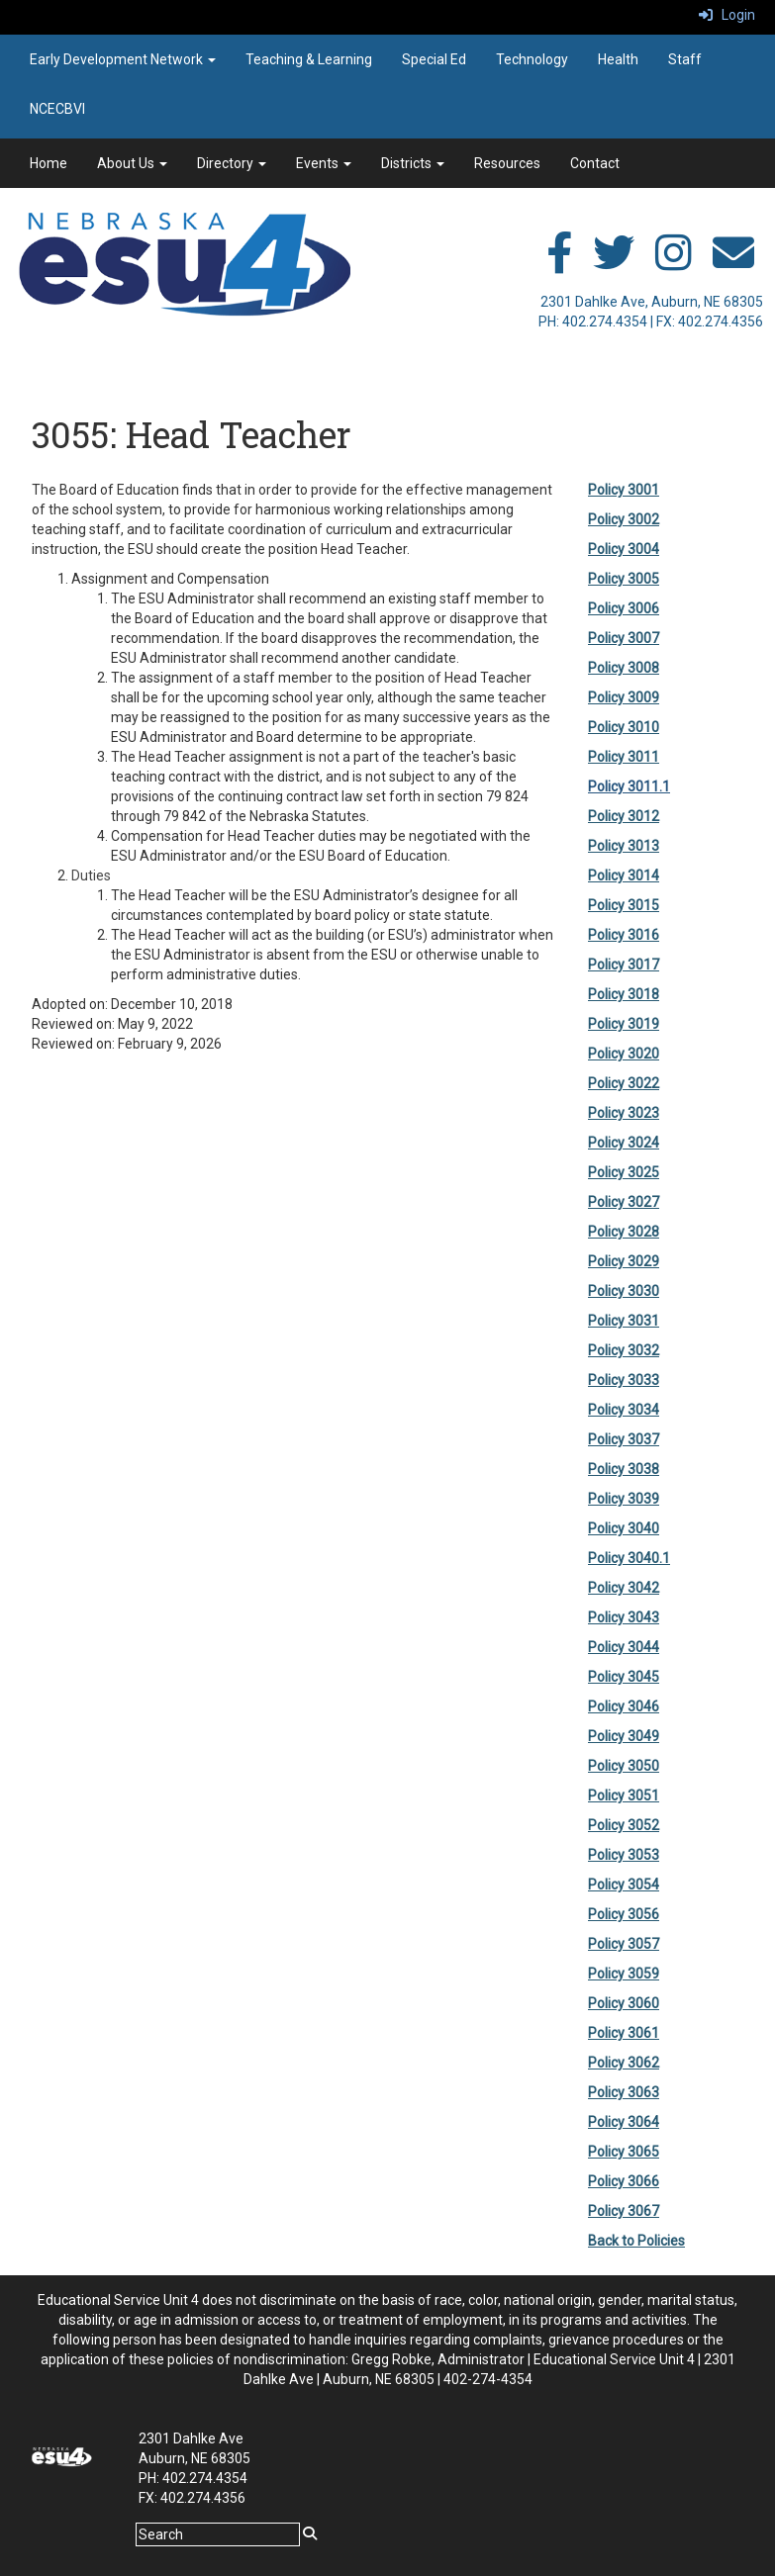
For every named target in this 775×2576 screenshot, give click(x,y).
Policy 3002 (623, 519)
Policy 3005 (623, 579)
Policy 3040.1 (629, 1558)
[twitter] (613, 263)
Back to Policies (636, 2241)
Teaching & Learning (308, 59)
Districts (412, 163)
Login (727, 15)
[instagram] (673, 263)
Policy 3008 (623, 668)
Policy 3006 (623, 608)
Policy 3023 (623, 1113)
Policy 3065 (623, 2152)
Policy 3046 (623, 1706)
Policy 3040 (623, 1528)
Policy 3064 (623, 2122)
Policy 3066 (623, 2181)
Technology (532, 59)
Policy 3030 (623, 1291)
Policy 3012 (623, 816)
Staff (685, 59)
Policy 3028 (623, 1232)
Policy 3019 (623, 1024)
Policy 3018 (623, 994)
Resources (507, 163)
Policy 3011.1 (629, 786)
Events (323, 163)
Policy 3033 (623, 1380)
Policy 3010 (623, 727)
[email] (733, 263)
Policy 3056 (623, 1914)
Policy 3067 (623, 2211)
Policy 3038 (623, 1469)
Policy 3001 (623, 490)
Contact (595, 163)
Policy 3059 (623, 1973)
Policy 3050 (623, 1766)
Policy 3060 (623, 2003)
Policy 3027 (623, 1202)
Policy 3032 (623, 1350)
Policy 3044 (623, 1647)
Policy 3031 (623, 1321)
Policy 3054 (623, 1884)
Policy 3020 (623, 1053)
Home (48, 163)
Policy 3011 (623, 757)
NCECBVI (57, 109)
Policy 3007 (623, 638)
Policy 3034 (623, 1410)
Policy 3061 (623, 2033)
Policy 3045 (623, 1677)
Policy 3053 (623, 1855)
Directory (231, 163)
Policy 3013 (623, 846)
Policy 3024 (623, 1142)
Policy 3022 (623, 1083)
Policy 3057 (623, 1944)
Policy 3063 (623, 2092)
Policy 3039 (623, 1499)
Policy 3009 (623, 697)
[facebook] (559, 263)
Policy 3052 (623, 1825)
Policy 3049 (623, 1736)
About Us (132, 163)
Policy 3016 (623, 935)
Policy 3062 (623, 2062)
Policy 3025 (623, 1172)
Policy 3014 (623, 875)
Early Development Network (123, 59)
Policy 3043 (623, 1617)
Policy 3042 (623, 1588)
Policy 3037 (623, 1439)
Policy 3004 (623, 549)
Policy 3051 (623, 1795)
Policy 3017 (623, 964)
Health (618, 59)
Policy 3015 (623, 905)
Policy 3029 (623, 1261)
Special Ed (434, 59)
